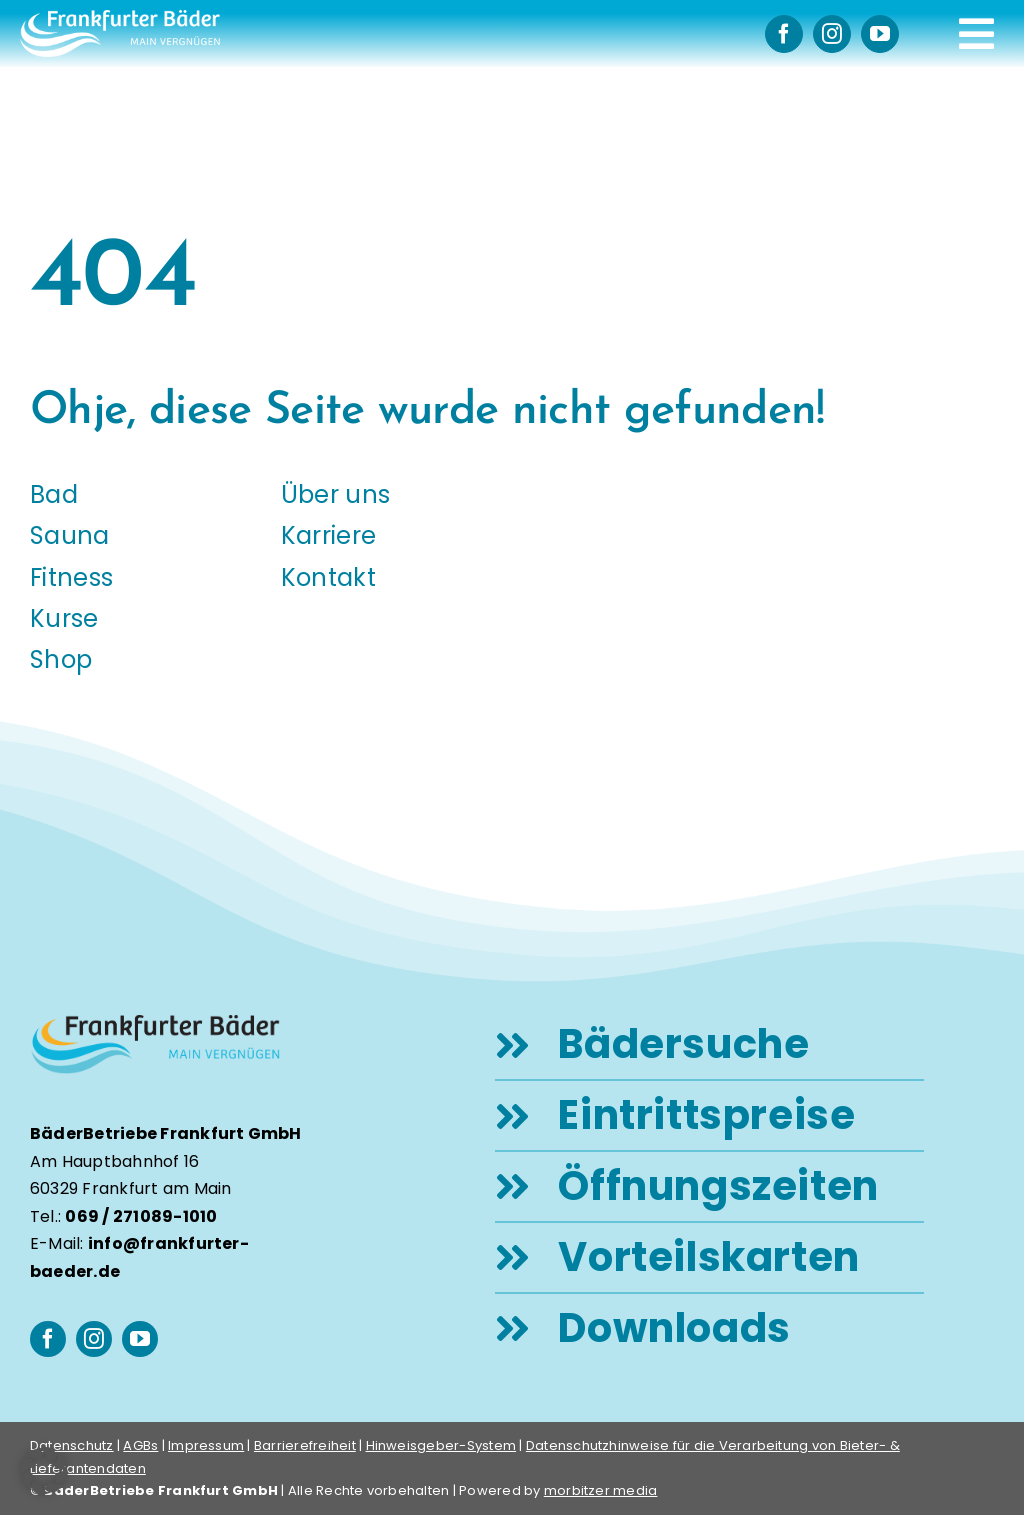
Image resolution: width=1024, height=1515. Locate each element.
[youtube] (880, 34)
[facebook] (784, 34)
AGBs (140, 1445)
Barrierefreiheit (305, 1445)
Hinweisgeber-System (441, 1445)
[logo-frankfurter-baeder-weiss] (120, 17)
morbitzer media (601, 1490)
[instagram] (832, 34)
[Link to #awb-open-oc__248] (976, 34)
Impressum (206, 1445)
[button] (44, 1471)
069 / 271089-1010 (141, 1216)
